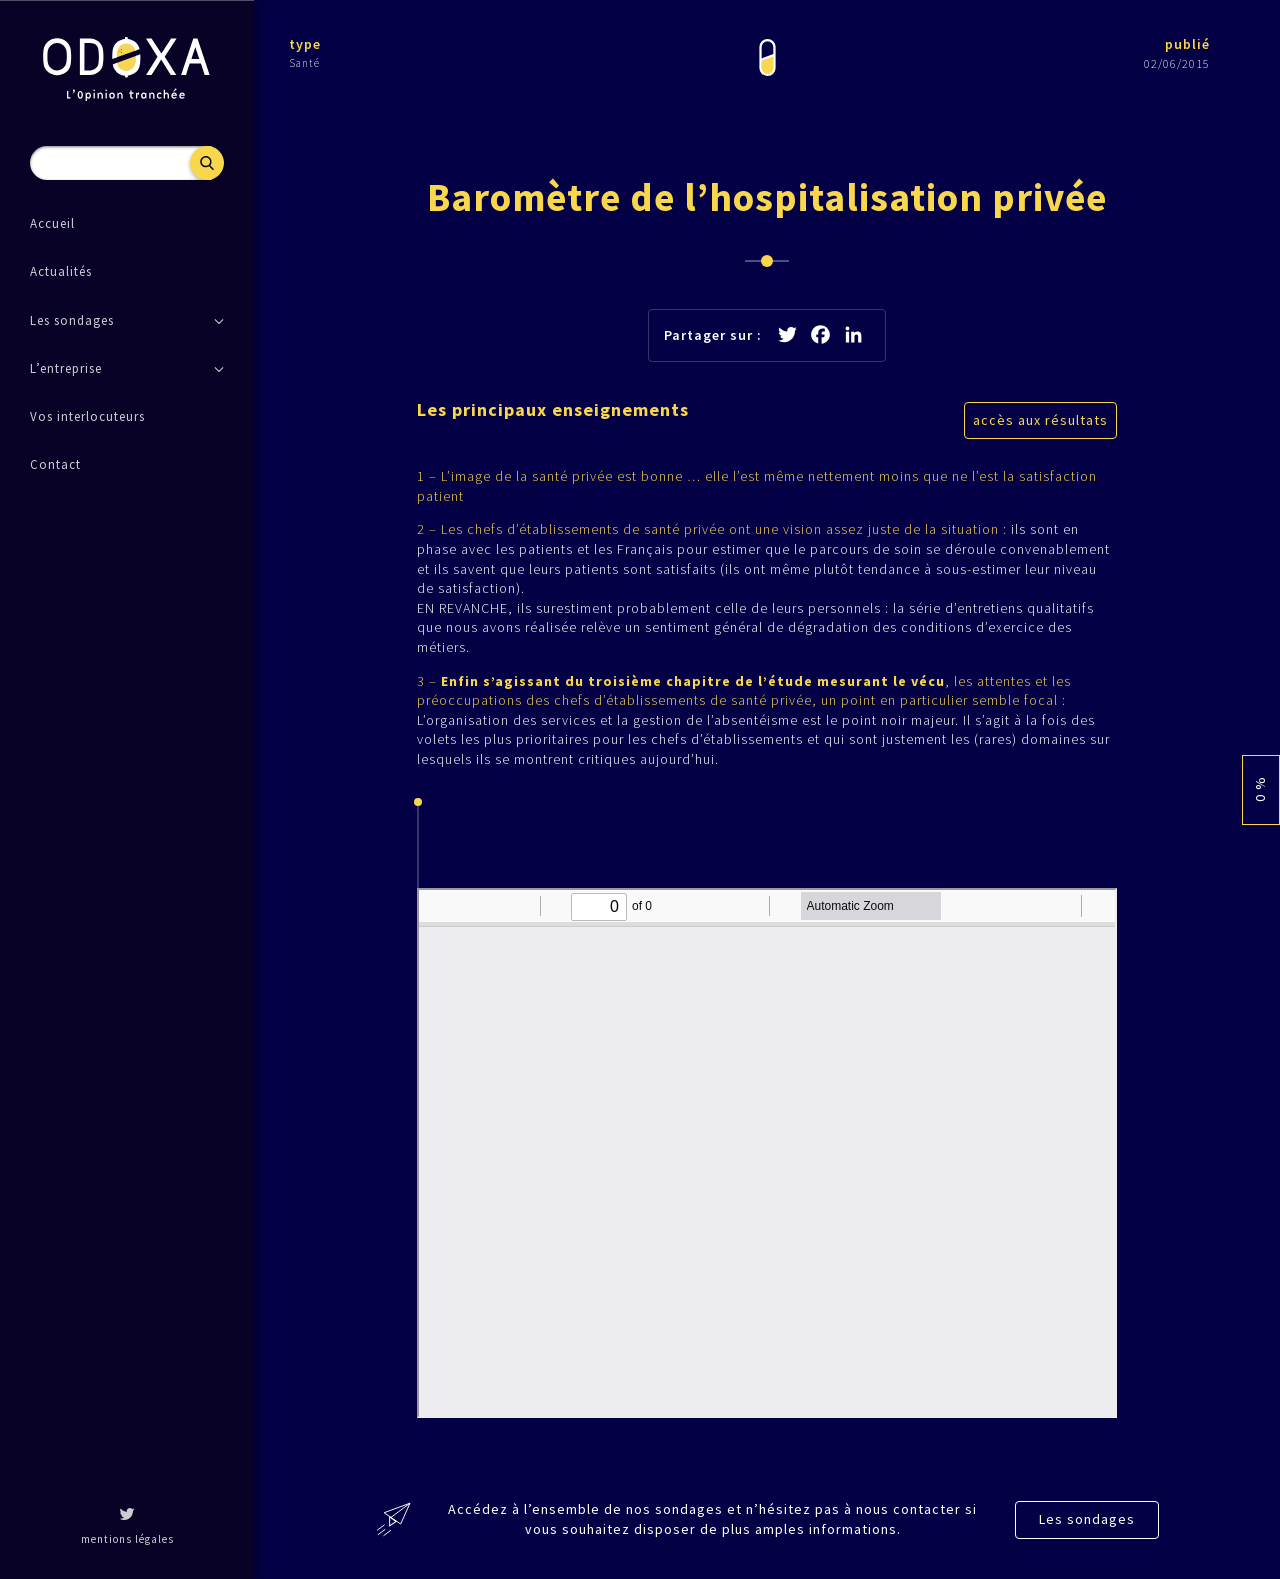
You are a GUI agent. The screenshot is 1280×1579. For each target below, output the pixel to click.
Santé (304, 63)
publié (1187, 44)
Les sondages (1087, 1519)
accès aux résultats (1040, 420)
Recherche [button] (207, 163)
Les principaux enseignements (553, 409)
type (305, 44)
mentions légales (127, 1539)
